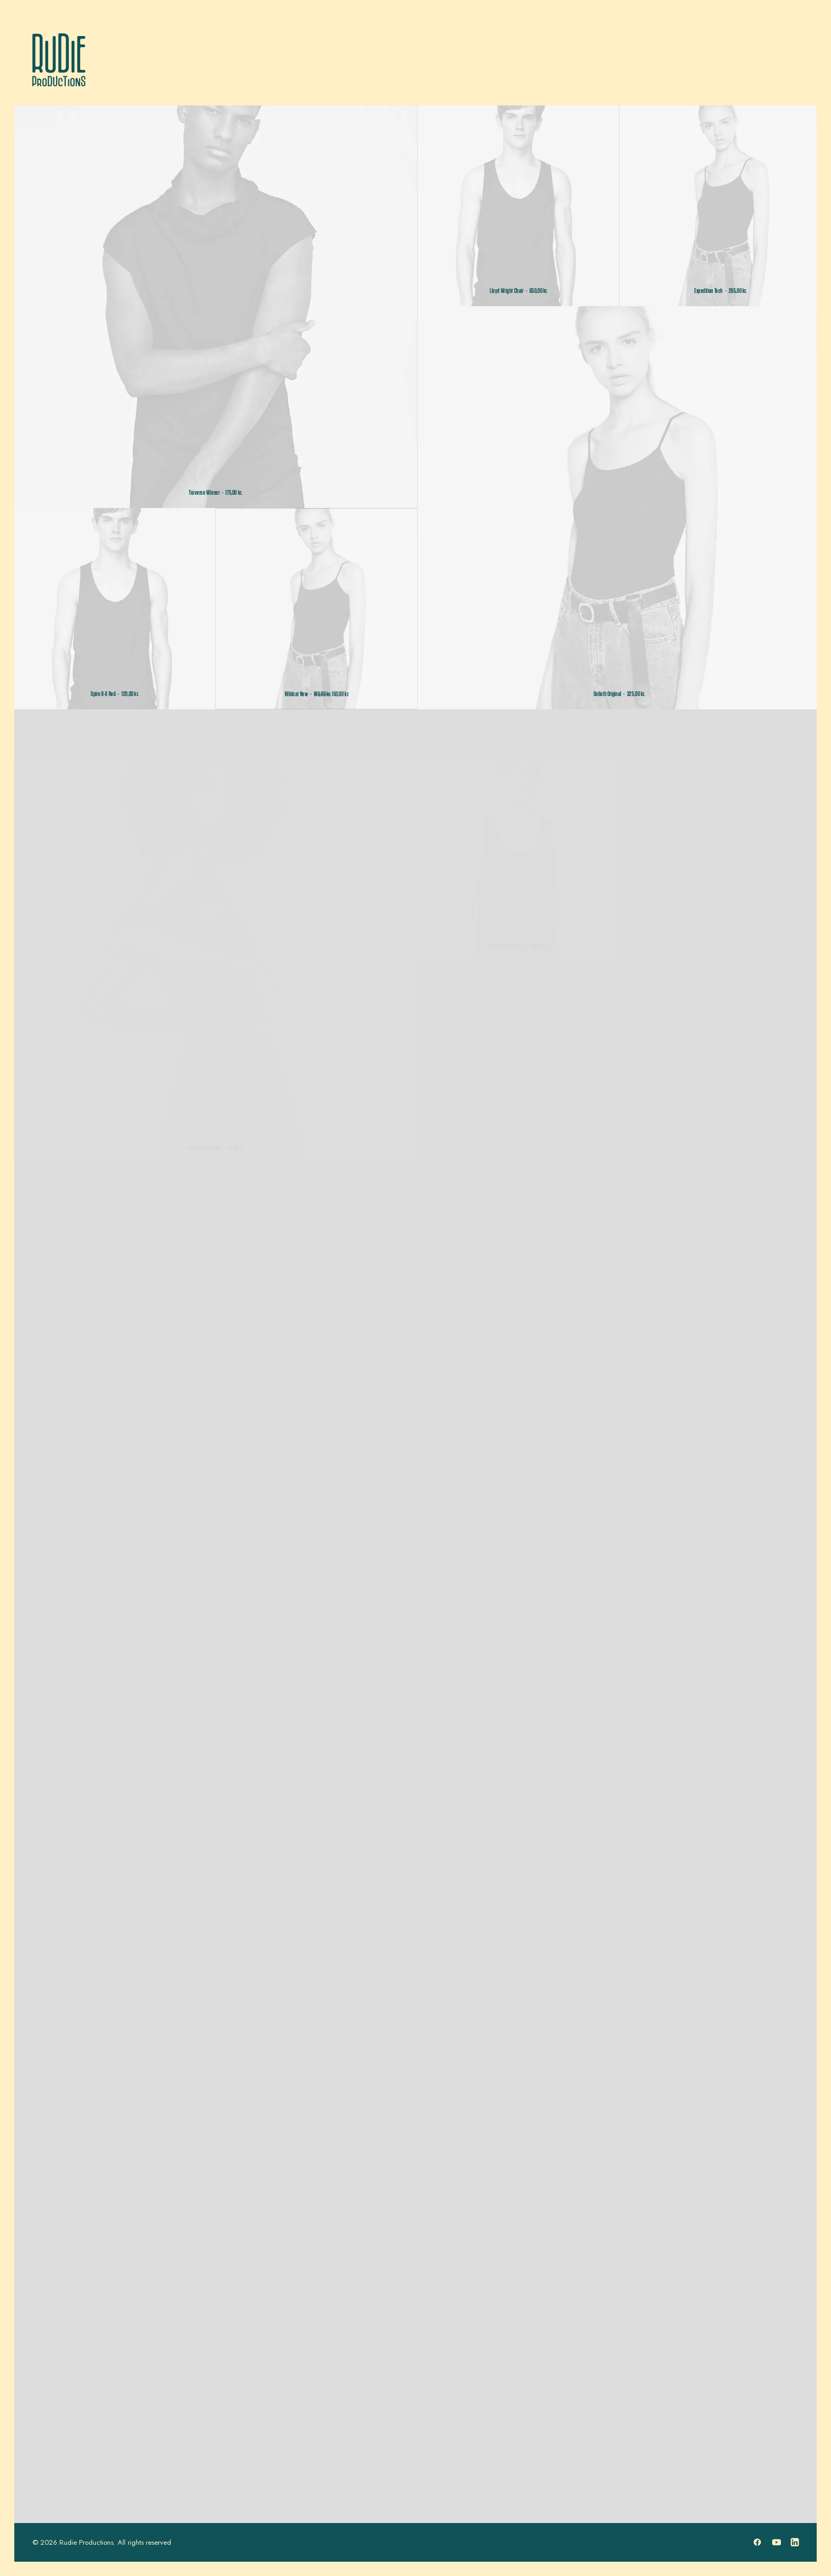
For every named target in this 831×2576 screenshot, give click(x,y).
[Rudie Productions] (58, 59)
